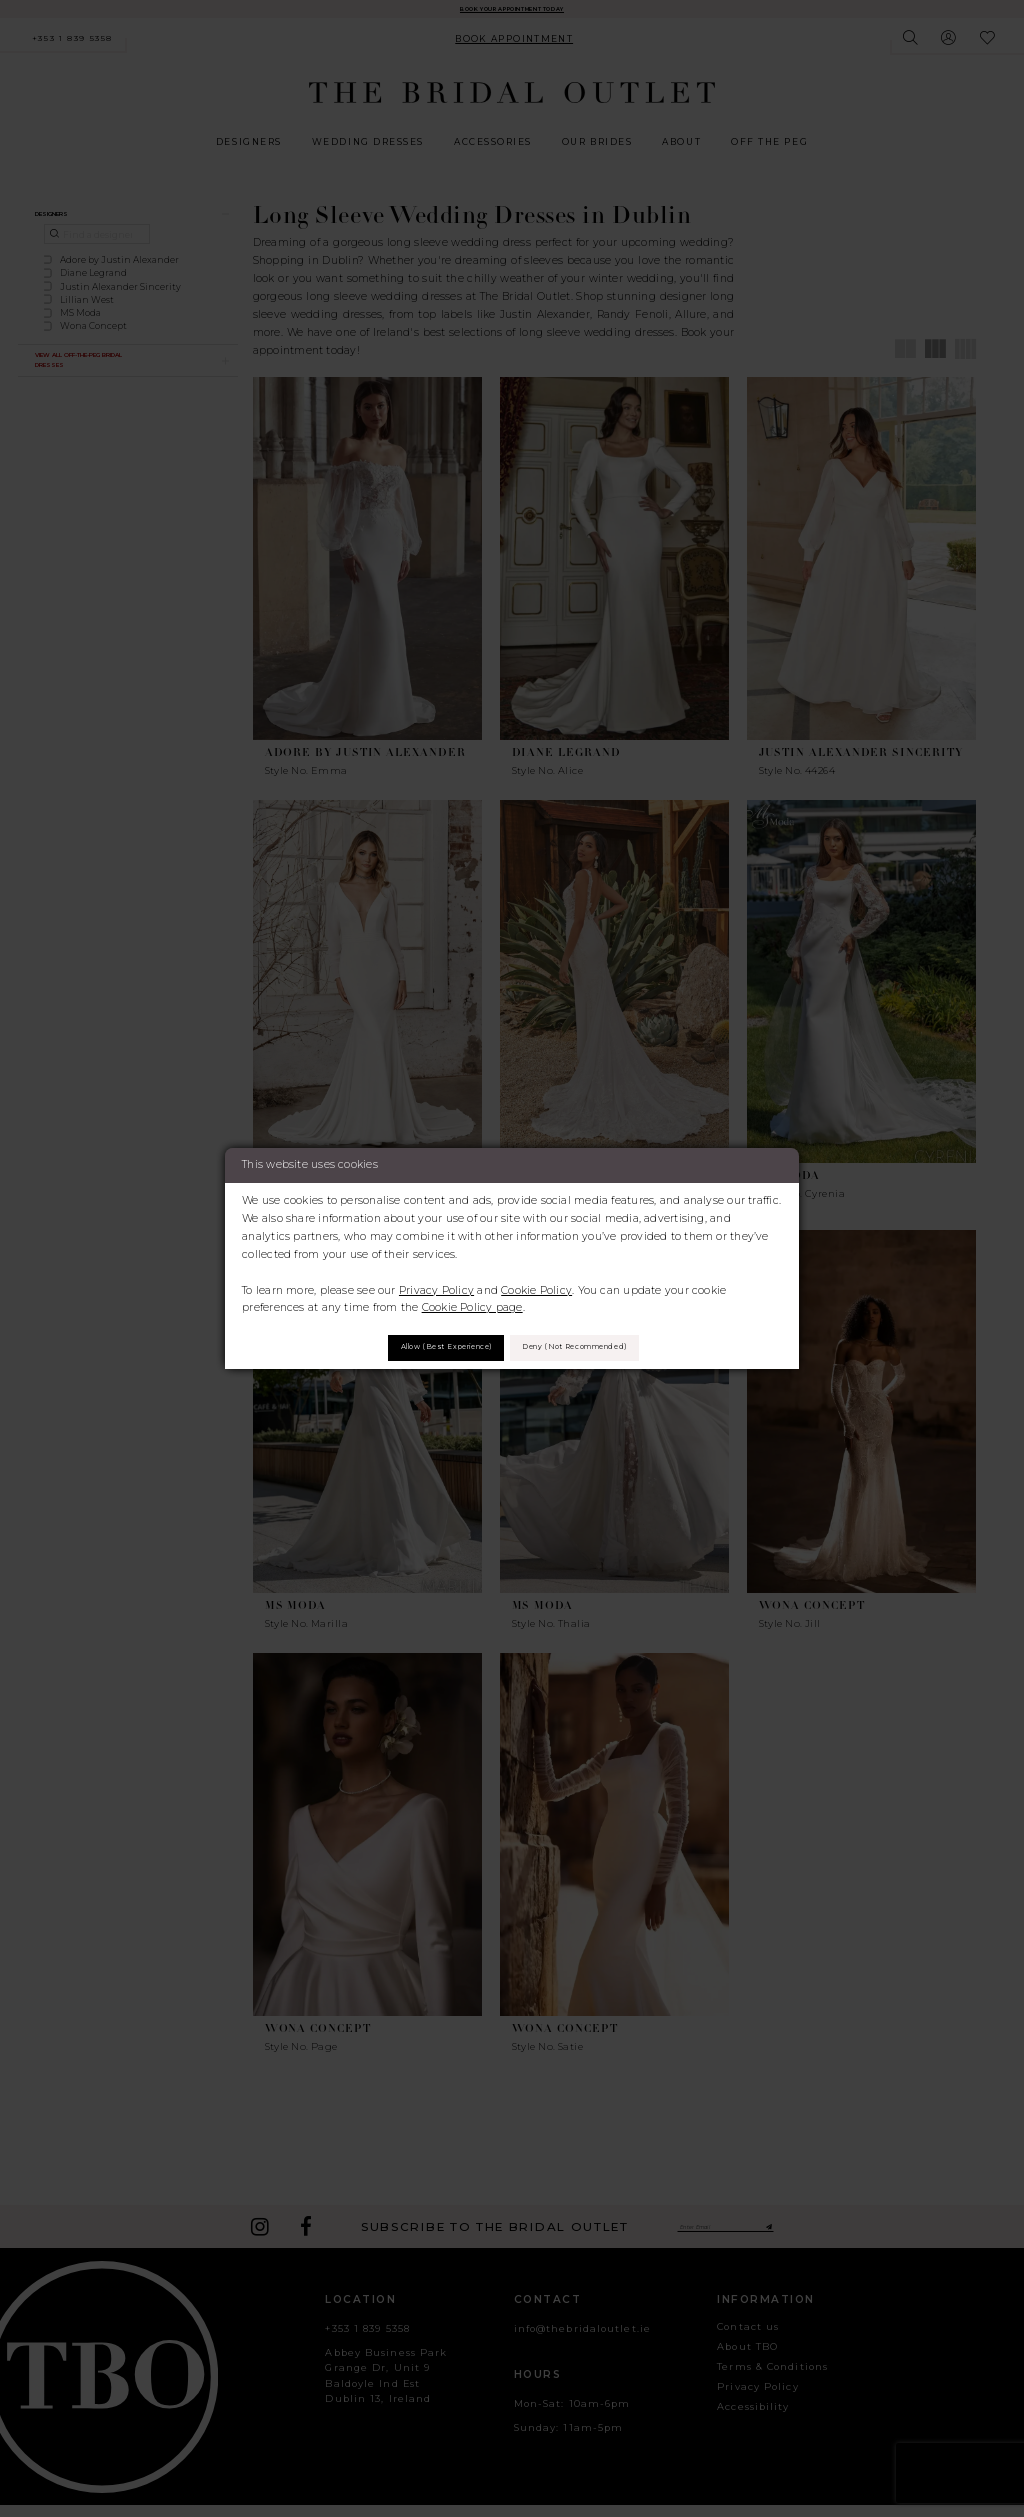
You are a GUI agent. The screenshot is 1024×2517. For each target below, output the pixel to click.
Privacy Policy (436, 1283)
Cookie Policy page (472, 1301)
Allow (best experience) (413, 1347)
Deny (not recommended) (607, 1347)
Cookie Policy (536, 1283)
